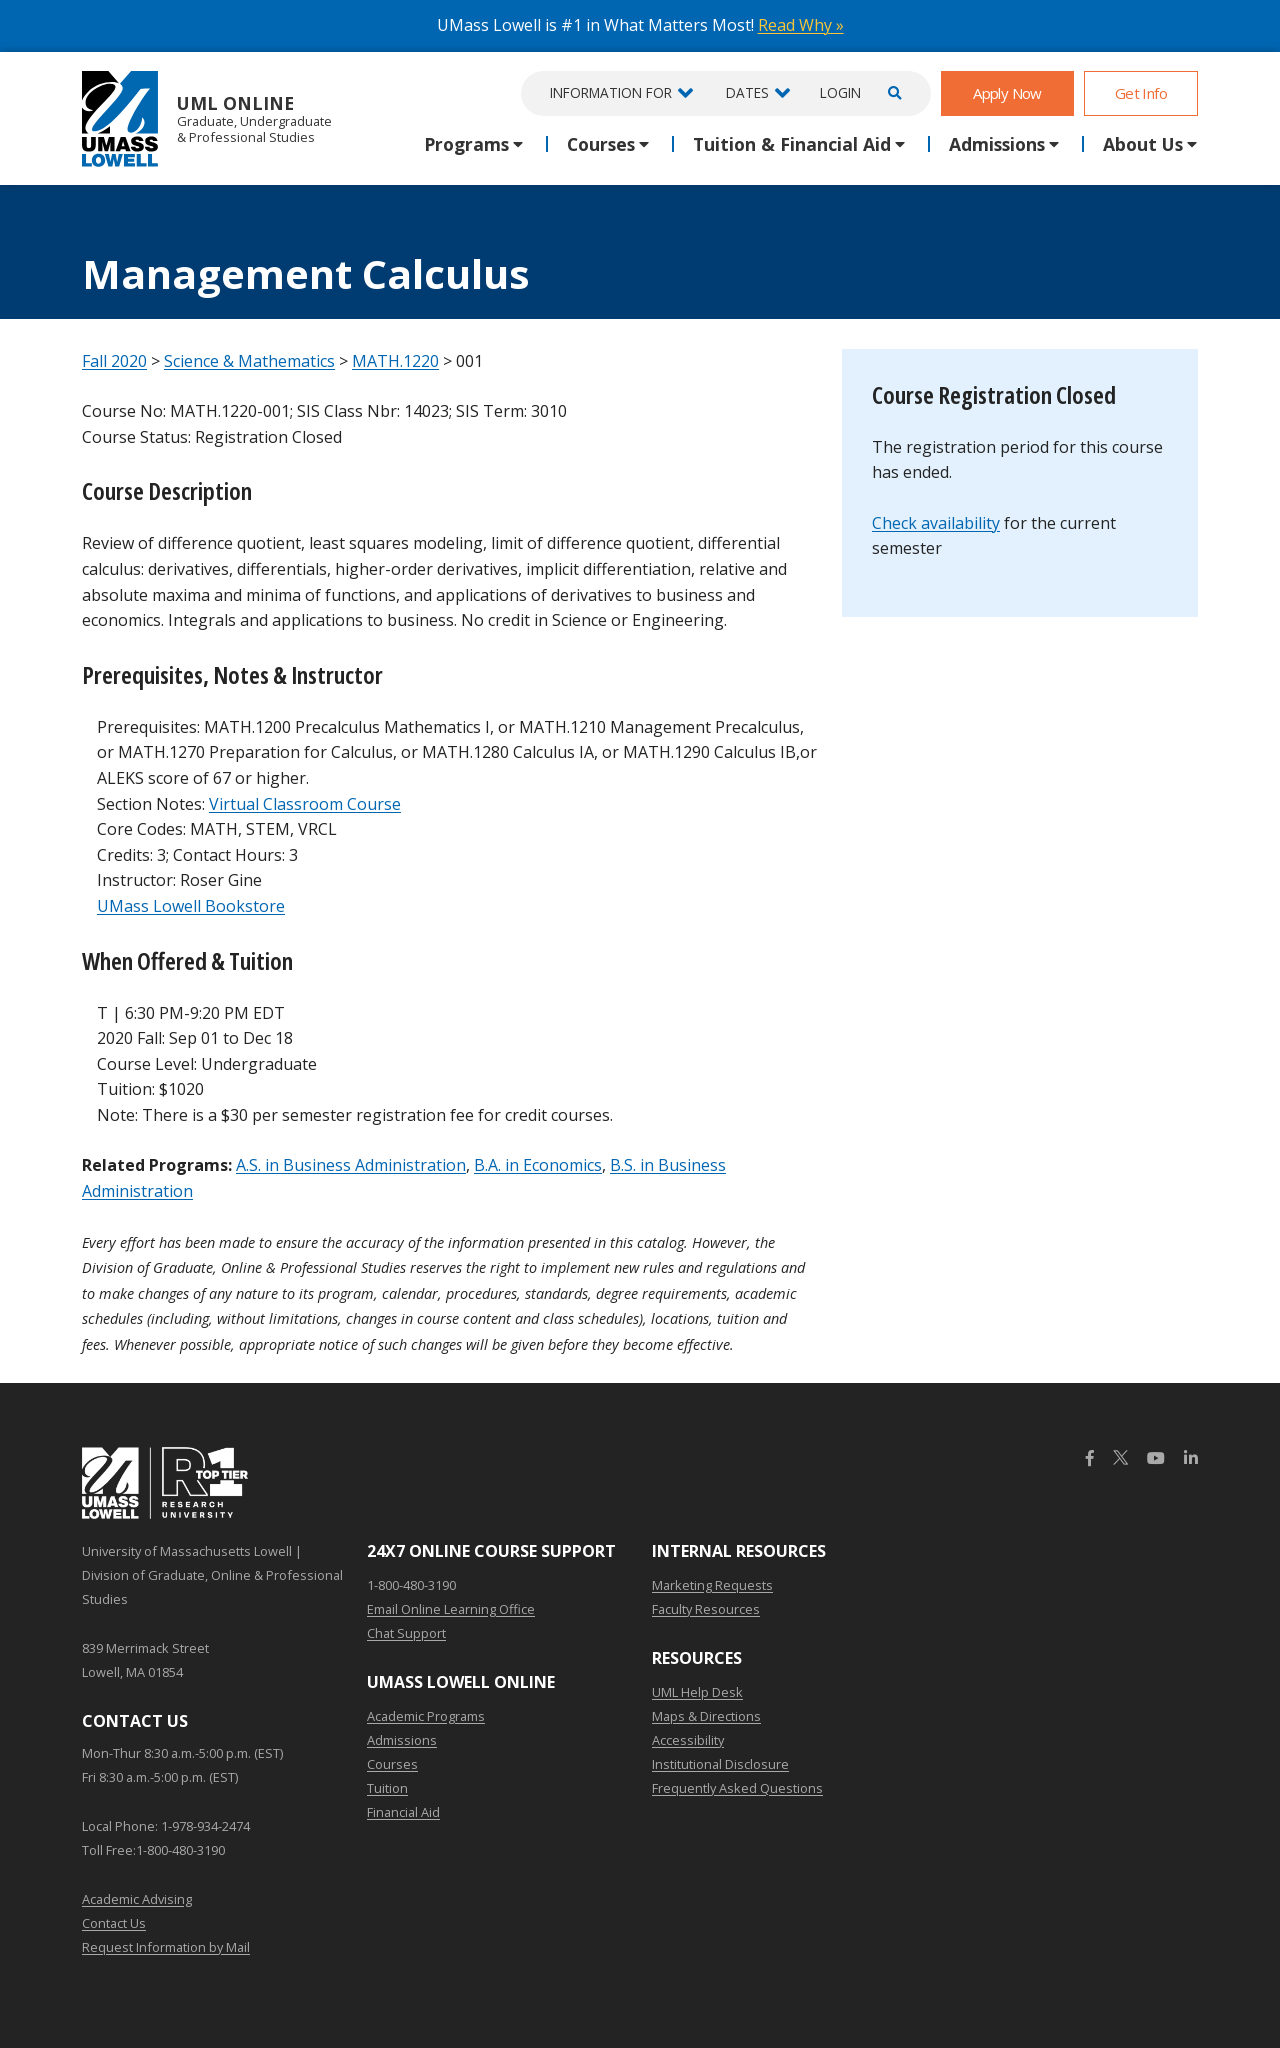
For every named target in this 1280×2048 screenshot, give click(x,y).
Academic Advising (137, 1899)
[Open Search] (892, 93)
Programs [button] (466, 144)
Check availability (936, 523)
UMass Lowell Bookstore (191, 906)
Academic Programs (426, 1716)
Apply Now (1007, 93)
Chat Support (406, 1633)
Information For (611, 92)
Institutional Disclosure (720, 1764)
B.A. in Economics (538, 1165)
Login (840, 92)
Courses (392, 1764)
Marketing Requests (712, 1585)
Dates (747, 92)
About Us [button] (1143, 144)
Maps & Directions (706, 1716)
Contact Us (114, 1923)
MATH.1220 (395, 361)
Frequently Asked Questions (737, 1788)
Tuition (387, 1788)
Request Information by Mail (166, 1947)
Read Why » (801, 25)
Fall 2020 (114, 361)
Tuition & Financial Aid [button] (792, 144)
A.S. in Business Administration (351, 1165)
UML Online (207, 118)
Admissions (402, 1740)
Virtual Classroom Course (305, 804)
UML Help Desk (697, 1692)
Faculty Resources (706, 1609)
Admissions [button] (997, 144)
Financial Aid (403, 1812)
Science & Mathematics (249, 361)
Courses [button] (601, 144)
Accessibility (688, 1740)
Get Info (1141, 93)
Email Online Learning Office (451, 1609)
